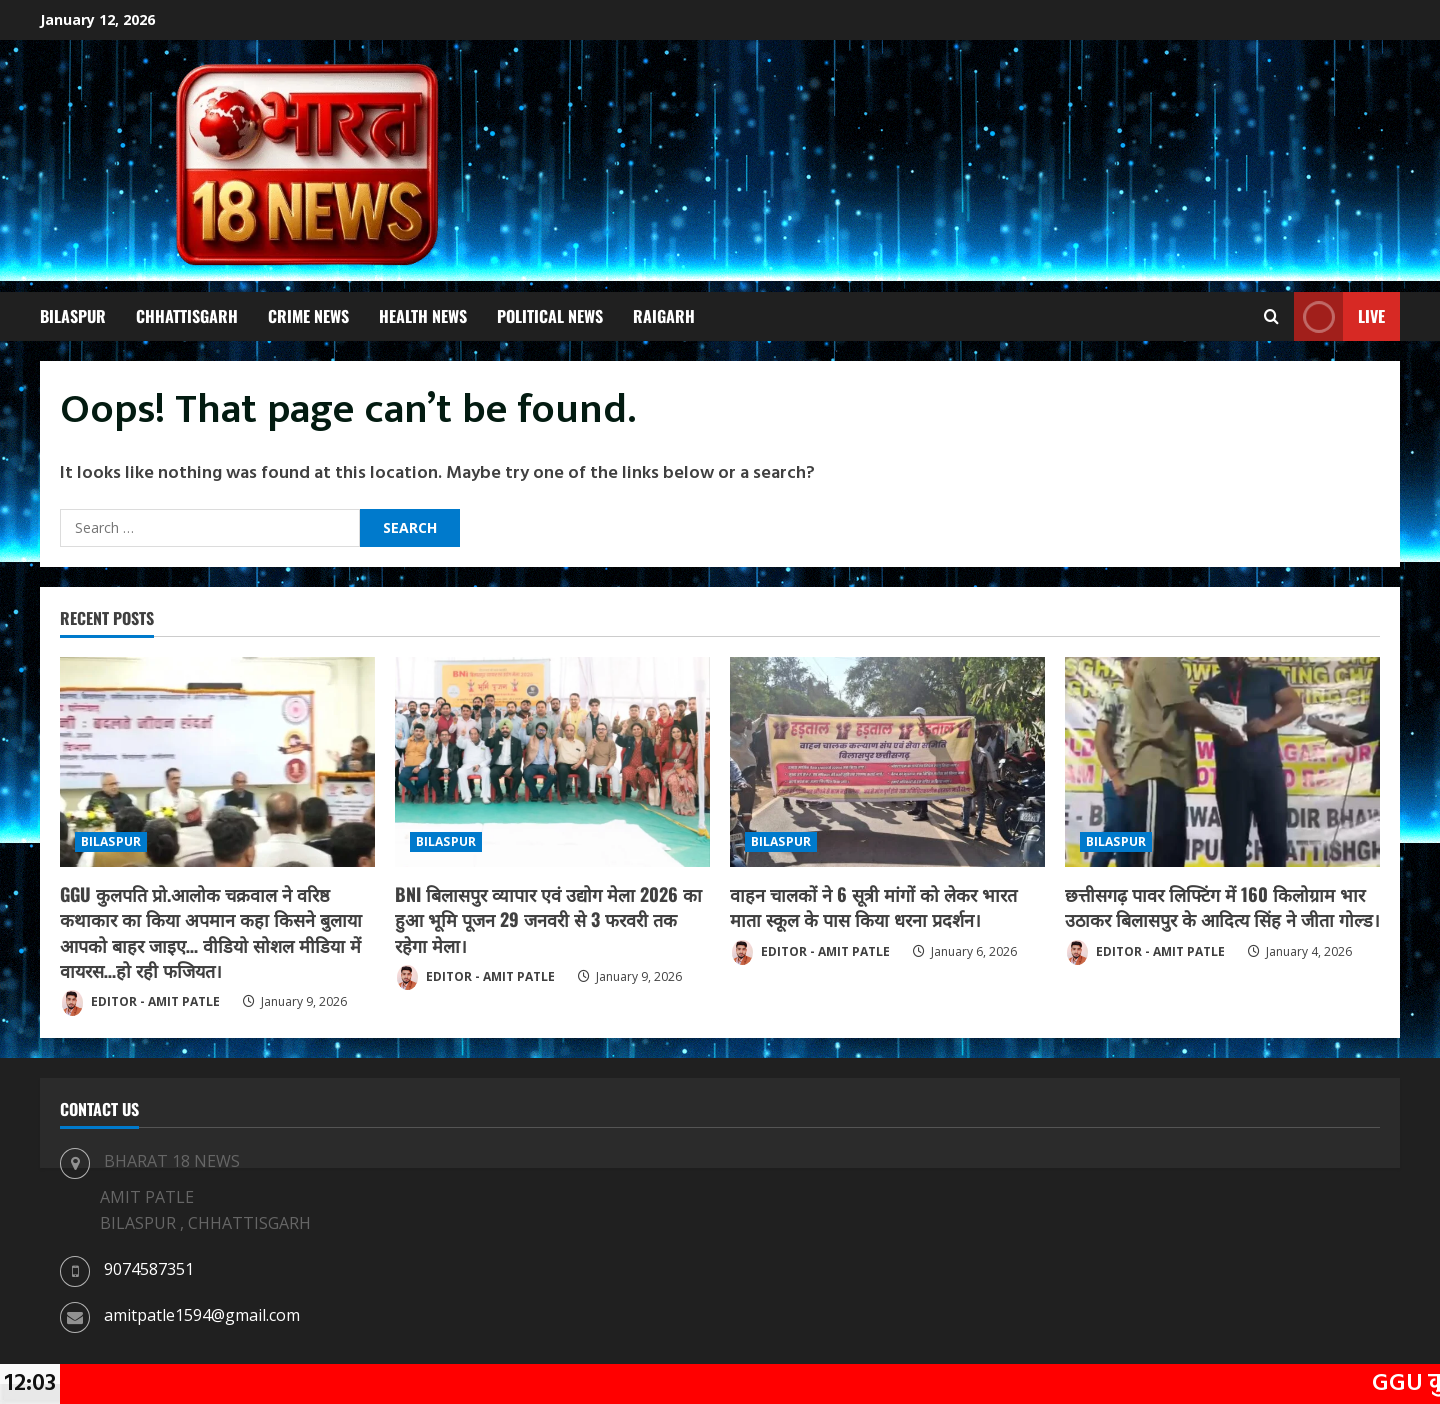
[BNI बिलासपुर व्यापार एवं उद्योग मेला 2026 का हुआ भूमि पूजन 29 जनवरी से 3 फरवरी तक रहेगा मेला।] (552, 762)
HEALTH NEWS (423, 316)
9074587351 (149, 1269)
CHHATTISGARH (187, 316)
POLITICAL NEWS (550, 316)
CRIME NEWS (308, 316)
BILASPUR (73, 316)
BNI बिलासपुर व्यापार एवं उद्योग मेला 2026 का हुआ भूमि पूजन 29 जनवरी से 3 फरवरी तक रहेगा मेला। (548, 919)
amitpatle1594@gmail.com (202, 1315)
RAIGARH (664, 316)
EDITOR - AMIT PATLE (140, 1003)
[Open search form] (1271, 317)
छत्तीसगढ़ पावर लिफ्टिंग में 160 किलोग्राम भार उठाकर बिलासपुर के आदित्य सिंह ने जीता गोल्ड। (1222, 906)
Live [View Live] (1339, 316)
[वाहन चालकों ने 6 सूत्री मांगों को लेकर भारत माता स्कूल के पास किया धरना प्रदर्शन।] (887, 762)
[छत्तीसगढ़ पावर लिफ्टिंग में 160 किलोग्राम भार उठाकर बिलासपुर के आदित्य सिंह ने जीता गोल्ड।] (1222, 762)
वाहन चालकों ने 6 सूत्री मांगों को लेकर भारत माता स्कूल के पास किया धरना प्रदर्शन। (873, 906)
